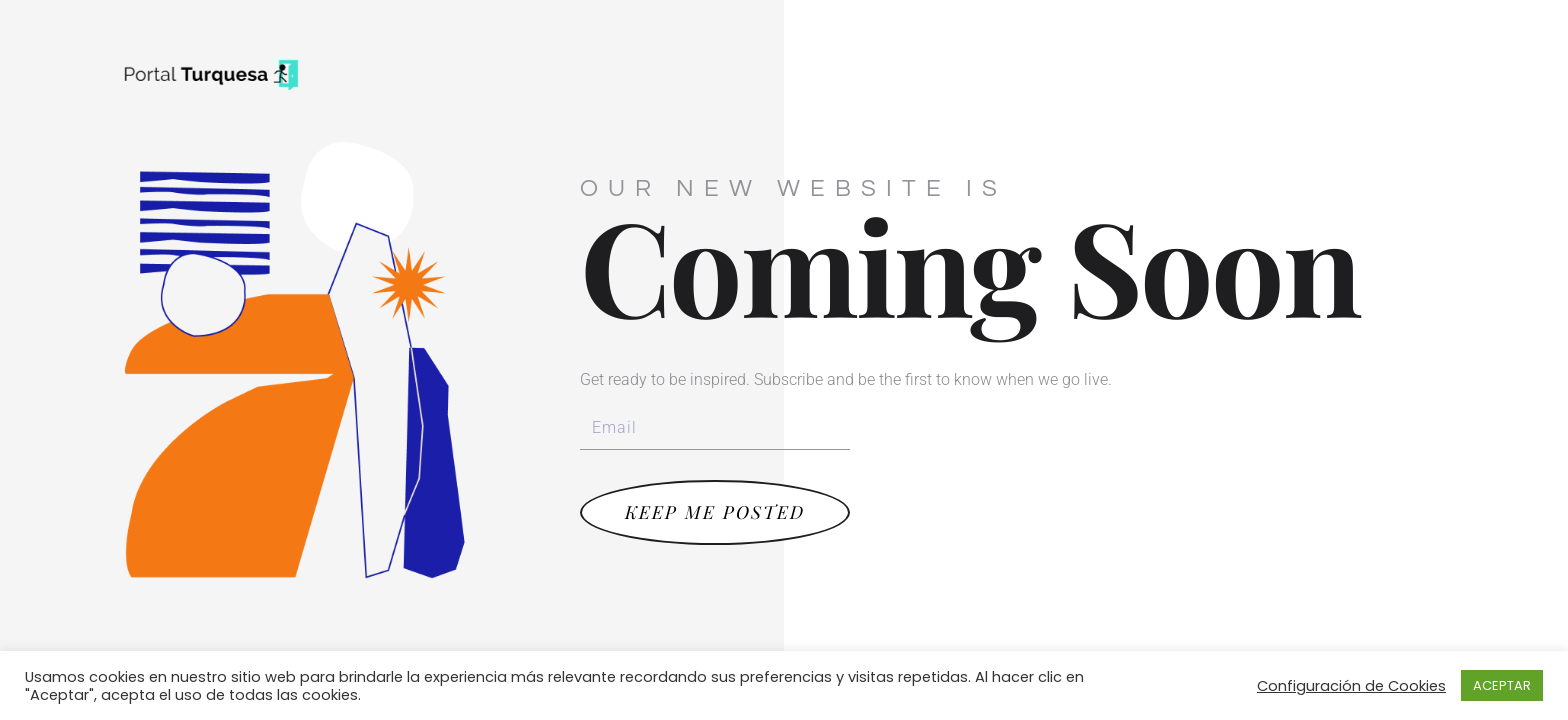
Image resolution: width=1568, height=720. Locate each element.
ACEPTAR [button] (1502, 685)
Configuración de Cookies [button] (1351, 686)
